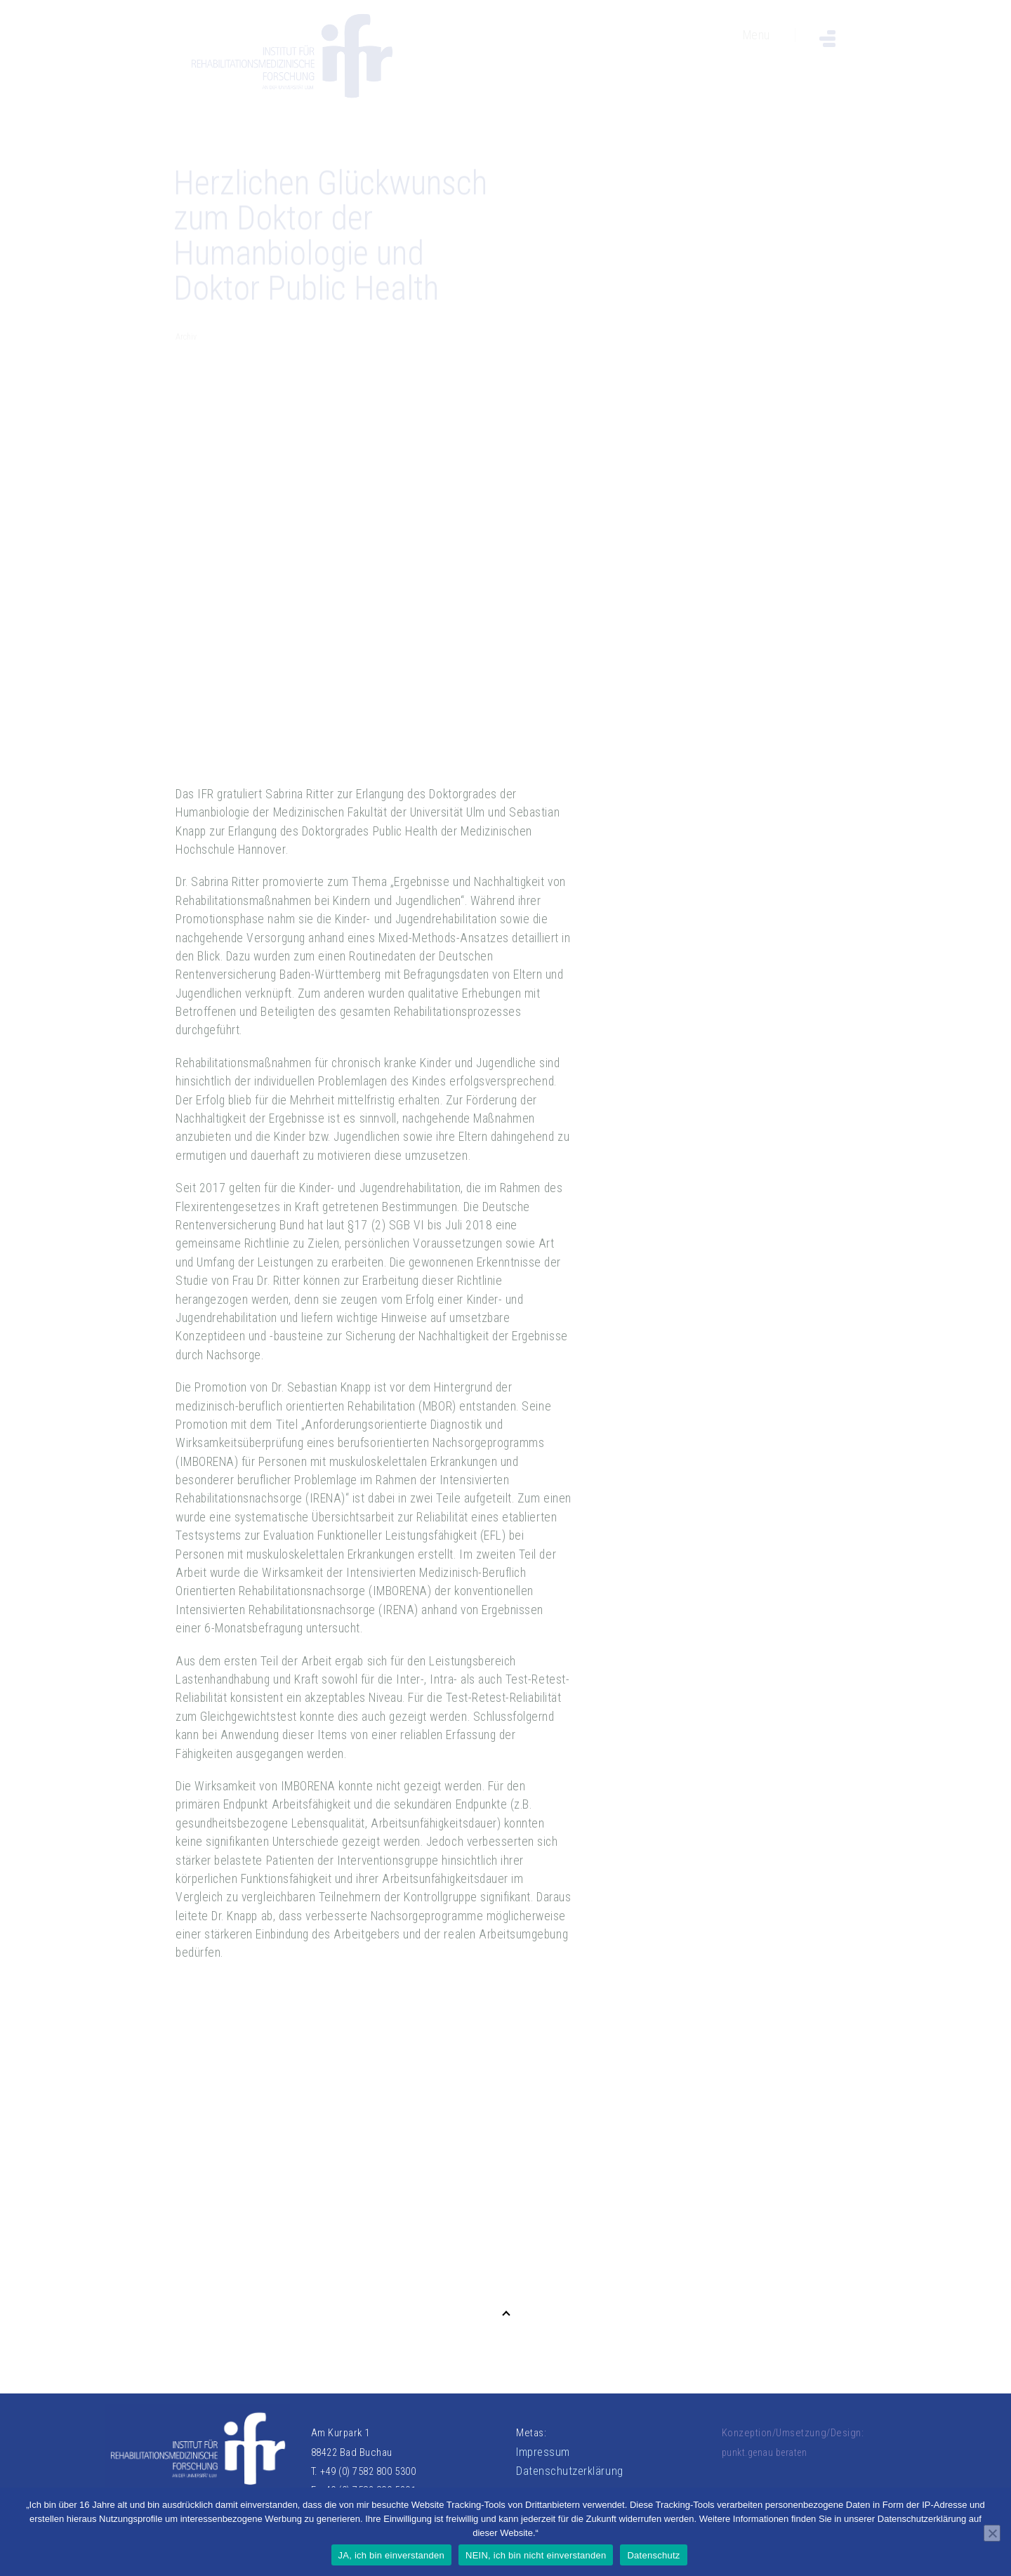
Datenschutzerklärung (569, 2471)
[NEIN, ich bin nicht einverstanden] (992, 2533)
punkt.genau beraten (764, 2452)
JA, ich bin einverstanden (391, 2555)
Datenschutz (653, 2555)
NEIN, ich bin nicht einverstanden (535, 2555)
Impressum (543, 2452)
